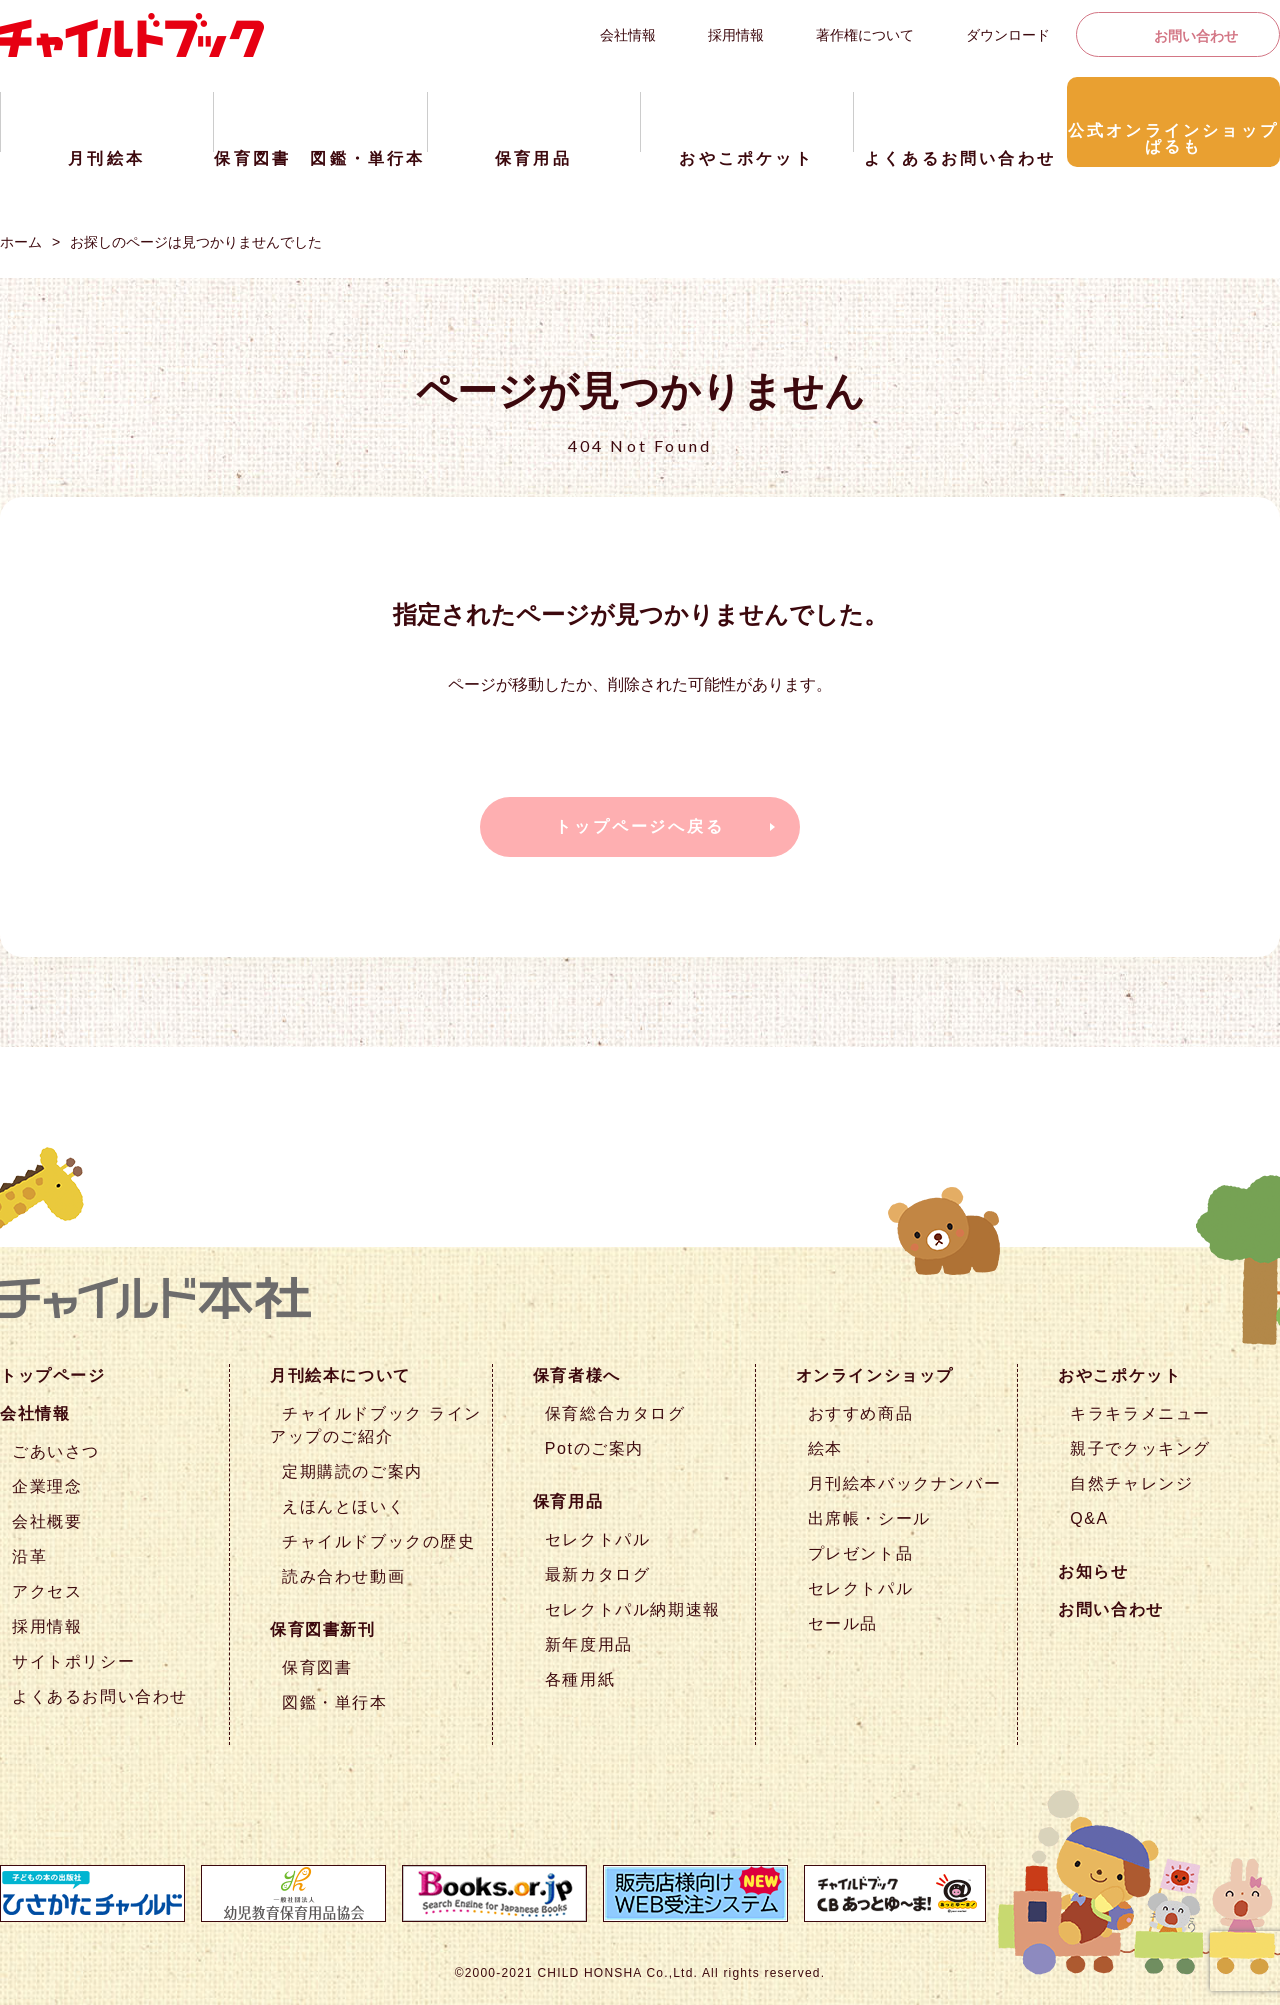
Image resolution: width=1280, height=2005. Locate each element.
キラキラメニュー (1140, 1413)
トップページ (53, 1375)
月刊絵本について (340, 1375)
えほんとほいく (343, 1506)
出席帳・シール (869, 1518)
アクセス (47, 1591)
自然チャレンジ (1131, 1483)
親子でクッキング (1140, 1448)
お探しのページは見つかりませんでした (196, 242)
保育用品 (568, 1501)
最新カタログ (598, 1574)
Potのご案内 (594, 1448)
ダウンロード (1008, 35)
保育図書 (317, 1667)
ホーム (21, 242)
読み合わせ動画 (343, 1576)
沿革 (29, 1556)
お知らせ (1093, 1571)
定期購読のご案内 (352, 1471)
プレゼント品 (861, 1553)
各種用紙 (580, 1679)
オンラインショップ (875, 1375)
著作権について (865, 35)
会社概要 (47, 1521)
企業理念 (47, 1486)
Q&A (1089, 1518)
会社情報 (628, 35)
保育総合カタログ (615, 1413)
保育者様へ (577, 1375)
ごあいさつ (56, 1451)
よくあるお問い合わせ (100, 1696)
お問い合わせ (1196, 36)
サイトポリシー (73, 1661)
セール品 (843, 1623)
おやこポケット (1119, 1375)
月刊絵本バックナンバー (905, 1483)
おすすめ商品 (861, 1413)
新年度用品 (589, 1644)
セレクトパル (598, 1539)
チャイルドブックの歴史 (379, 1541)
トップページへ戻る (640, 826)
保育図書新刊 (323, 1629)
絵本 (825, 1448)
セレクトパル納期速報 (633, 1609)
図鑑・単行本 (335, 1702)
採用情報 (736, 35)
